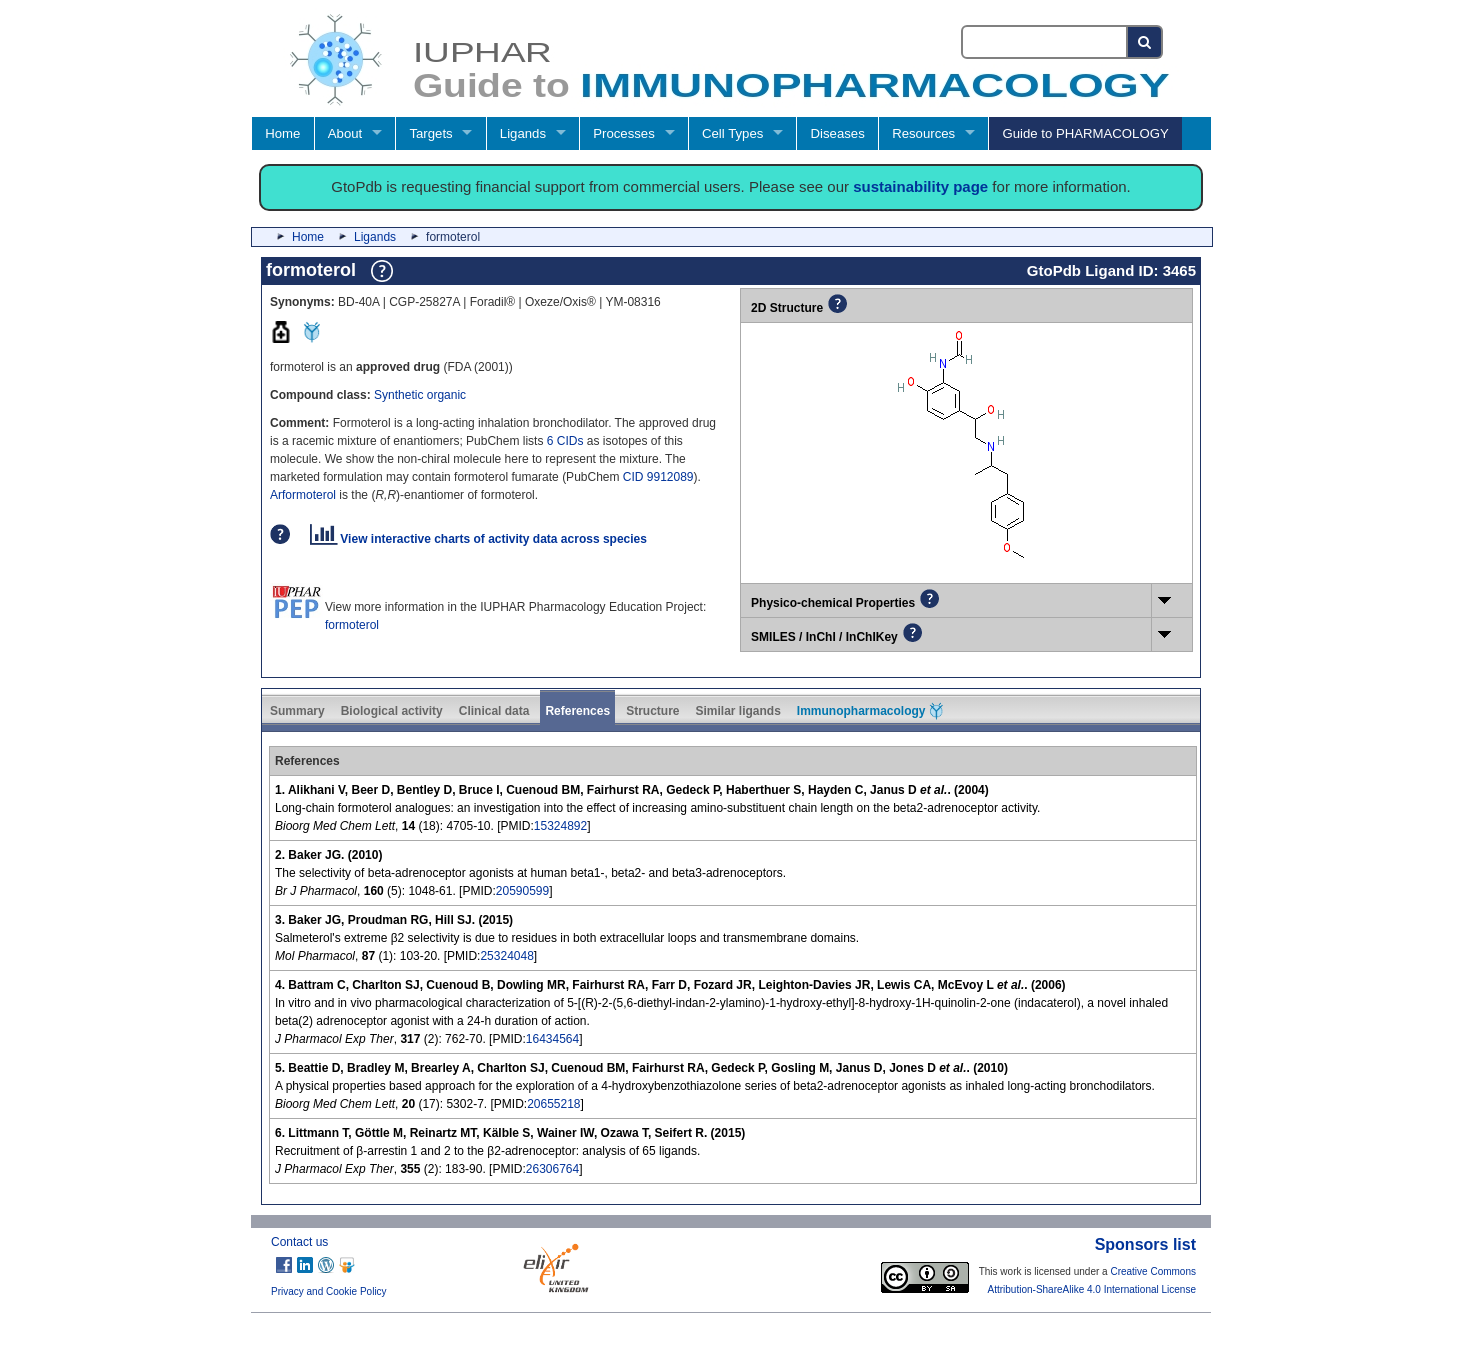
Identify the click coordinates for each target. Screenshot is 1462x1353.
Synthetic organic (420, 395)
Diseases (838, 133)
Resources (923, 133)
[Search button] (1145, 42)
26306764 (552, 1169)
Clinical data (494, 711)
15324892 (560, 826)
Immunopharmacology (870, 711)
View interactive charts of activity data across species (478, 539)
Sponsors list (1145, 1244)
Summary (297, 711)
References (577, 711)
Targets (430, 133)
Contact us (299, 1242)
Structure (652, 711)
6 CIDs (565, 441)
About (345, 133)
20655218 (553, 1104)
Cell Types (732, 133)
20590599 (522, 891)
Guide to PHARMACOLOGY (1085, 133)
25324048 (506, 956)
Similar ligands (737, 711)
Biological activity (392, 711)
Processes (624, 133)
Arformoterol (303, 495)
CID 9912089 (658, 477)
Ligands (523, 133)
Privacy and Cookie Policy (329, 1291)
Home (282, 133)
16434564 (552, 1039)
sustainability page (920, 186)
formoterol (352, 625)
